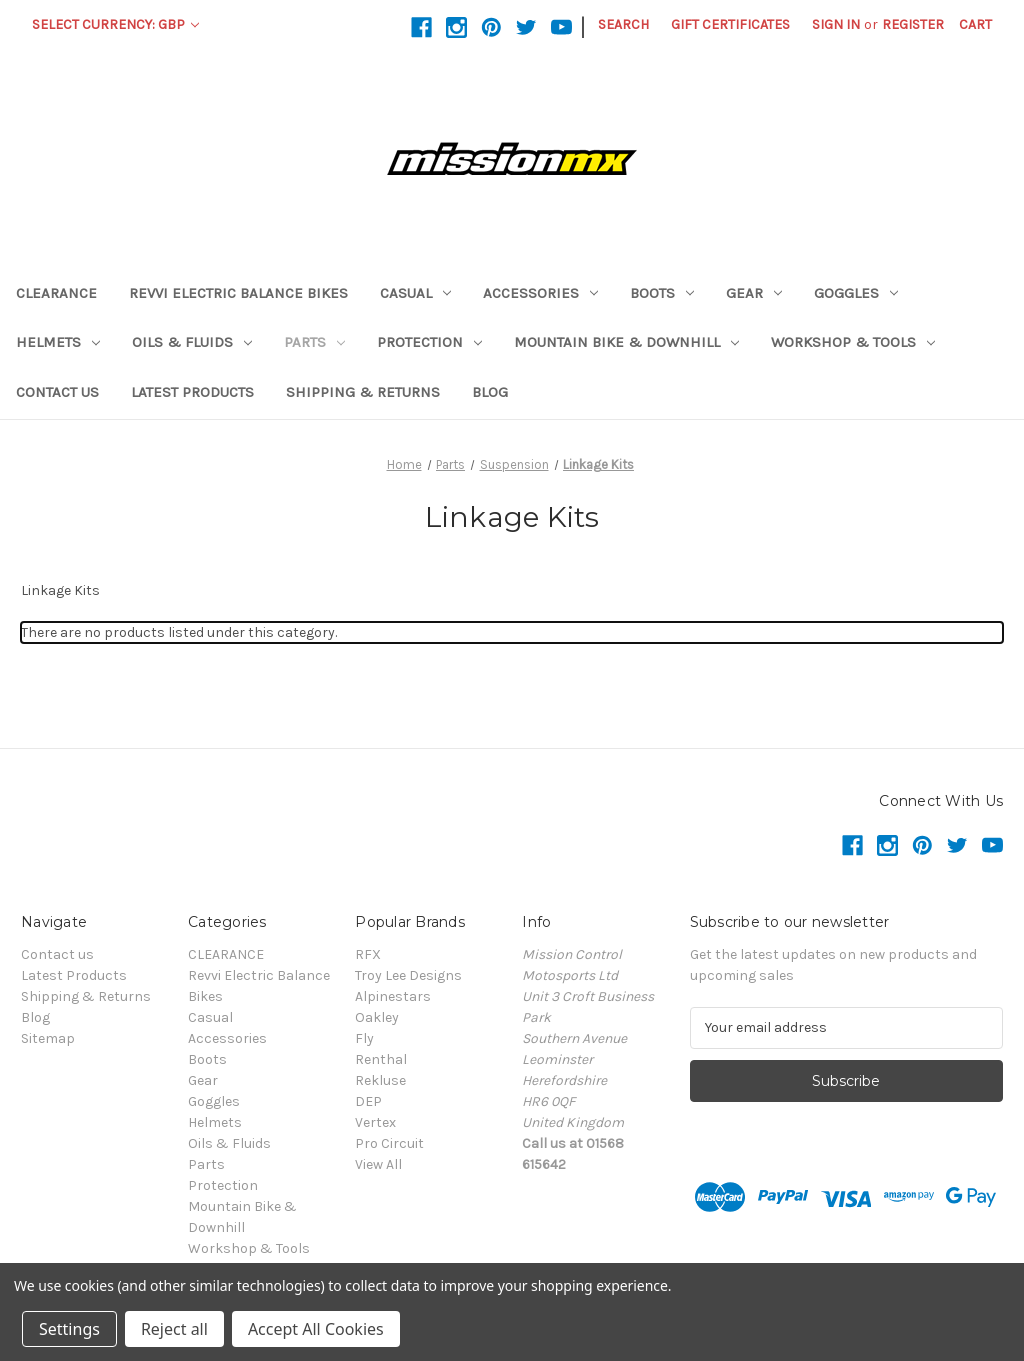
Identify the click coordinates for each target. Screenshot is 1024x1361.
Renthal (381, 1059)
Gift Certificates (730, 24)
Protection (429, 342)
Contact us (57, 392)
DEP (368, 1101)
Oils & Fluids (192, 342)
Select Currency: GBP (115, 24)
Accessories (540, 293)
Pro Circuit (389, 1143)
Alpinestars (393, 996)
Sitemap (48, 1038)
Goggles (856, 293)
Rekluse (380, 1080)
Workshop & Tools (853, 342)
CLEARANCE (56, 293)
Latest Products (192, 392)
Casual (415, 293)
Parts (314, 342)
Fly (364, 1038)
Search (623, 24)
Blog (490, 392)
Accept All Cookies (316, 1329)
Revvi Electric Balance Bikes (238, 293)
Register (913, 24)
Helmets (58, 342)
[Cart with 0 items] (975, 24)
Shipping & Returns (363, 392)
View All (378, 1164)
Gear (754, 293)
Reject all (174, 1329)
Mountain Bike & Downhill (626, 342)
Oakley (377, 1017)
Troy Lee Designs (408, 975)
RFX (368, 954)
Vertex (375, 1122)
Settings (69, 1329)
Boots (662, 293)
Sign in (836, 24)
